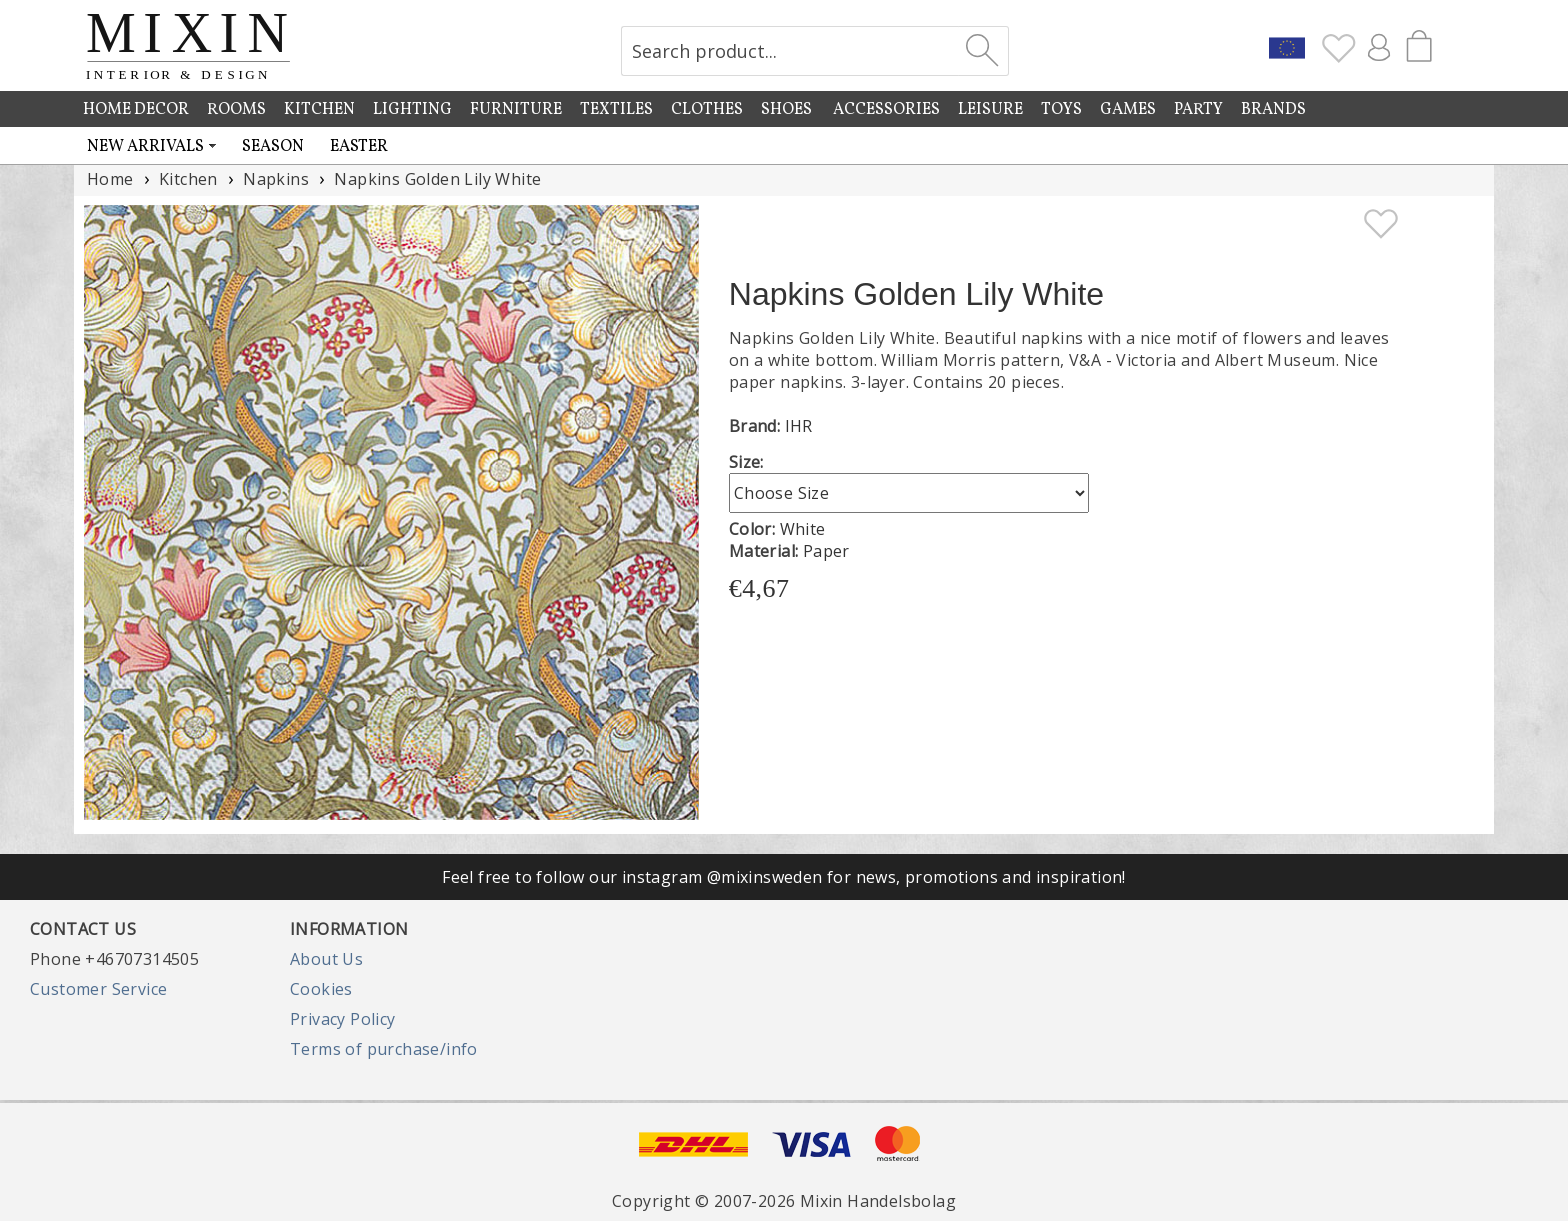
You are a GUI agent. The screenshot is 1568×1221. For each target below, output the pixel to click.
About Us (326, 959)
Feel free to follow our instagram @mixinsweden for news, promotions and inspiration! (784, 877)
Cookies (321, 989)
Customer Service (98, 989)
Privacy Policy (343, 1019)
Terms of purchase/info (384, 1049)
